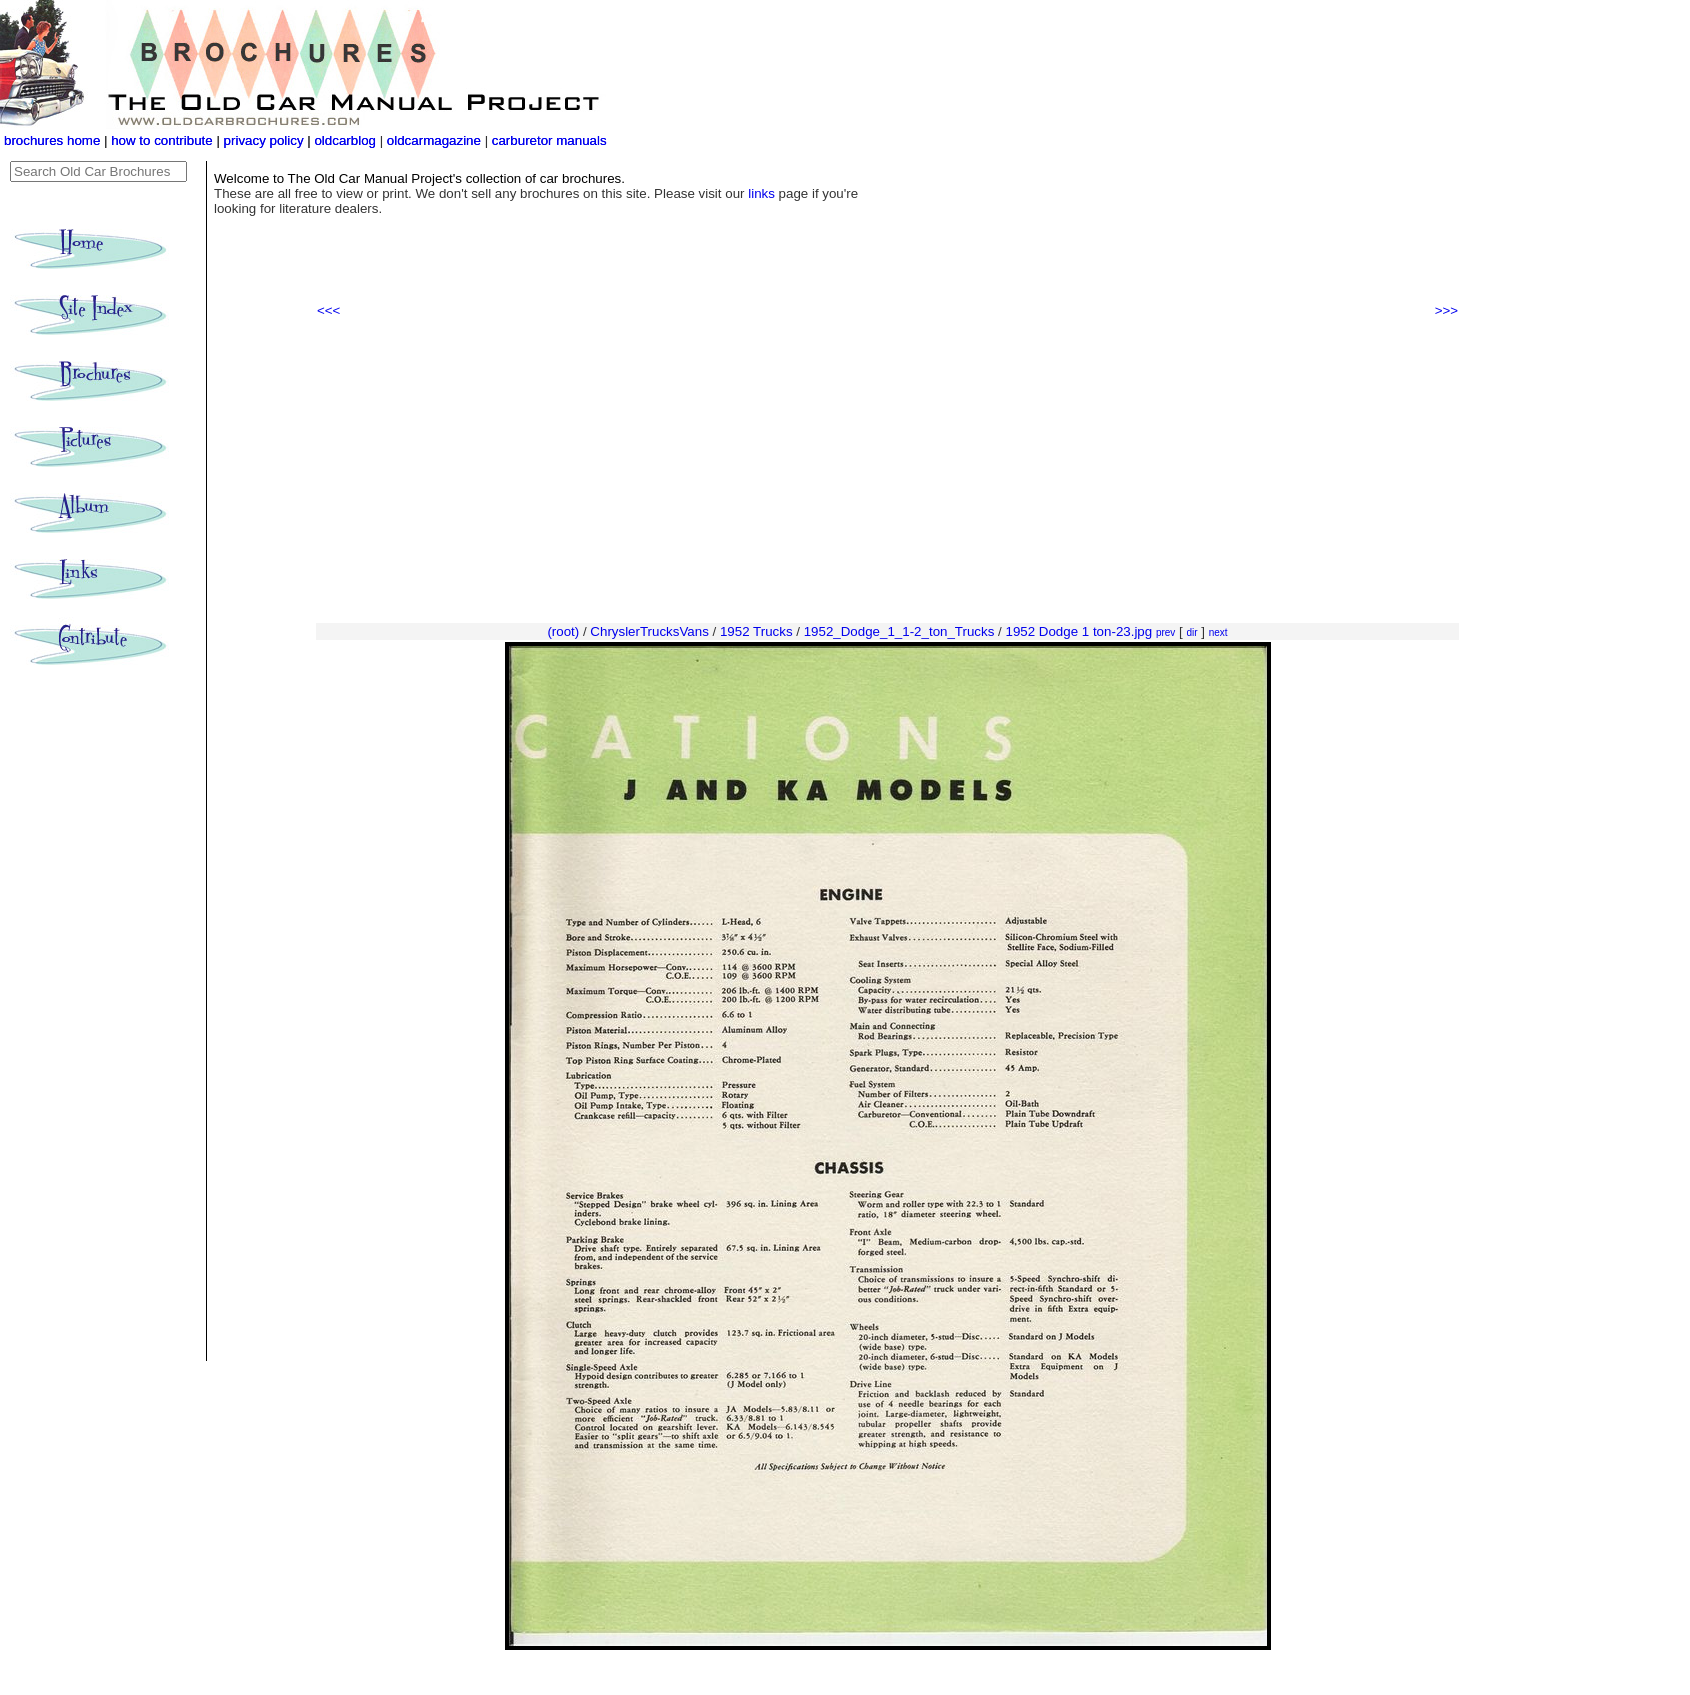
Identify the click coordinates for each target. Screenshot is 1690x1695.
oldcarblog (345, 140)
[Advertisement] (887, 471)
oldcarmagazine (436, 140)
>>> (1446, 310)
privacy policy (266, 140)
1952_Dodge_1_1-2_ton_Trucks (899, 631)
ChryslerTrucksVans (649, 631)
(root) (563, 631)
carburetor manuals (547, 140)
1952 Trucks (756, 631)
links (761, 193)
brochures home (52, 140)
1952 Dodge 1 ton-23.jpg (1078, 631)
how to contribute (162, 140)
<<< (328, 310)
